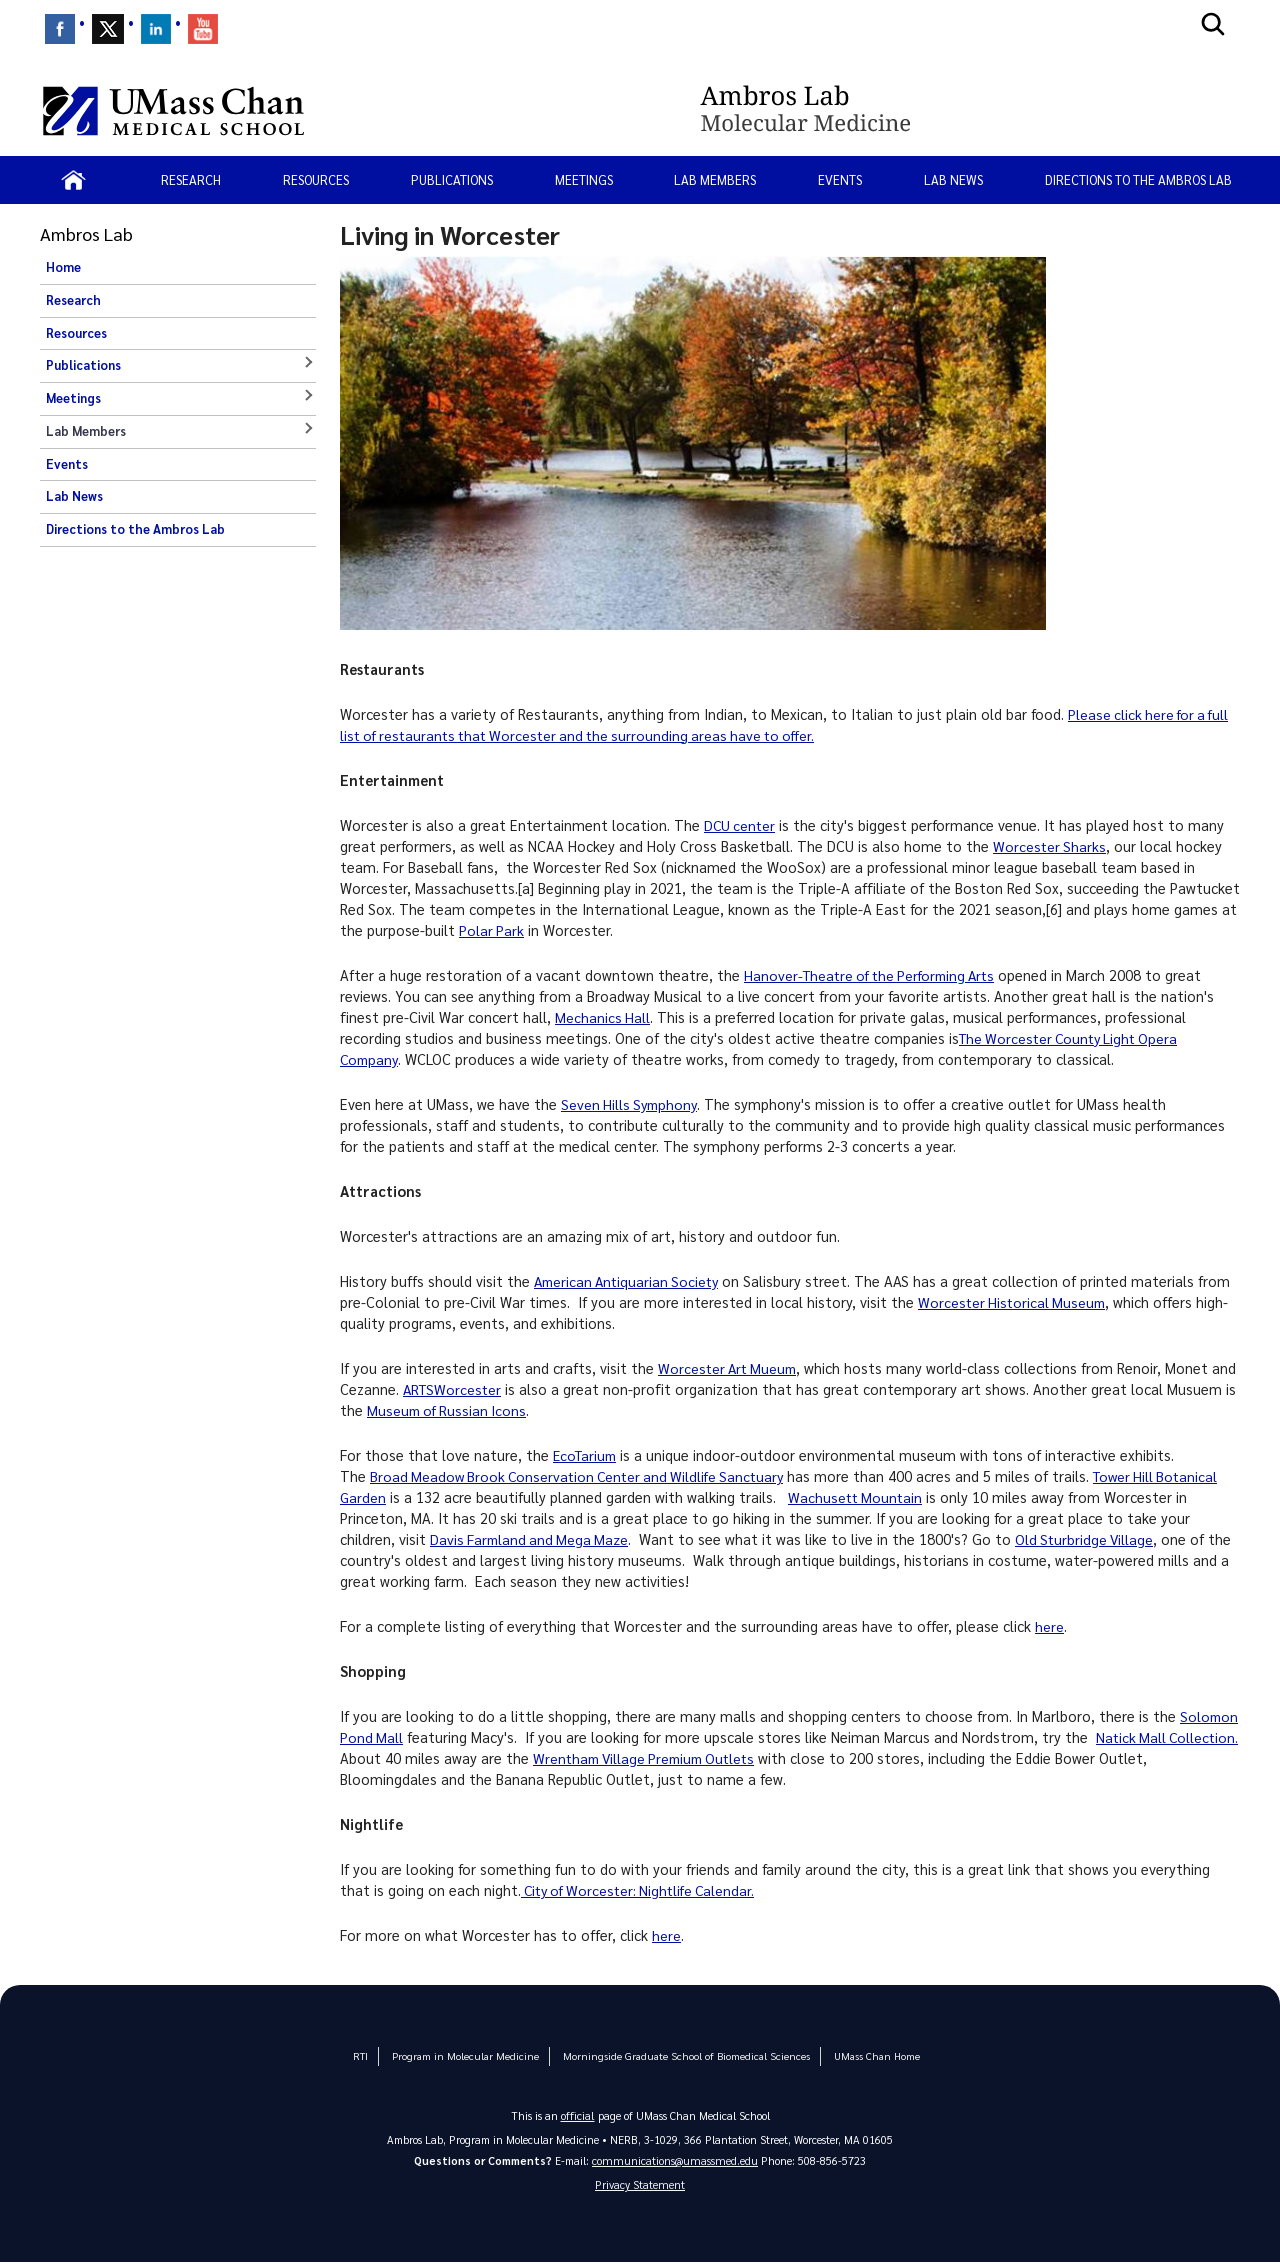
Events (840, 179)
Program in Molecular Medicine (476, 2055)
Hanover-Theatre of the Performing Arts (876, 975)
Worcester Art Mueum (730, 1368)
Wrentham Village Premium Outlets (725, 1758)
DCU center (741, 825)
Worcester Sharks (1050, 846)
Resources (316, 179)
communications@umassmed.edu (675, 2159)
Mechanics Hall (603, 1017)
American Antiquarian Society (630, 1281)
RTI (376, 2055)
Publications (452, 179)
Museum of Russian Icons (522, 1410)
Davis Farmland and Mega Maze (532, 1539)
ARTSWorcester (482, 1389)
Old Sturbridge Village (1092, 1539)
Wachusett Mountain (858, 1497)
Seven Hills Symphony (631, 1104)
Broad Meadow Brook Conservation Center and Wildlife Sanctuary (584, 1476)
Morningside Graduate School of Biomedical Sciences (683, 2055)
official (578, 2114)
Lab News (953, 179)
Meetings (584, 179)
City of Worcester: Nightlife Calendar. (644, 1890)
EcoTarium (587, 1455)
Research (191, 179)
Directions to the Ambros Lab (1138, 179)
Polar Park (492, 930)
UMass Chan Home (861, 2055)
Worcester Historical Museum (1014, 1302)
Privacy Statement (640, 2185)
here (1049, 1626)
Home (63, 267)
